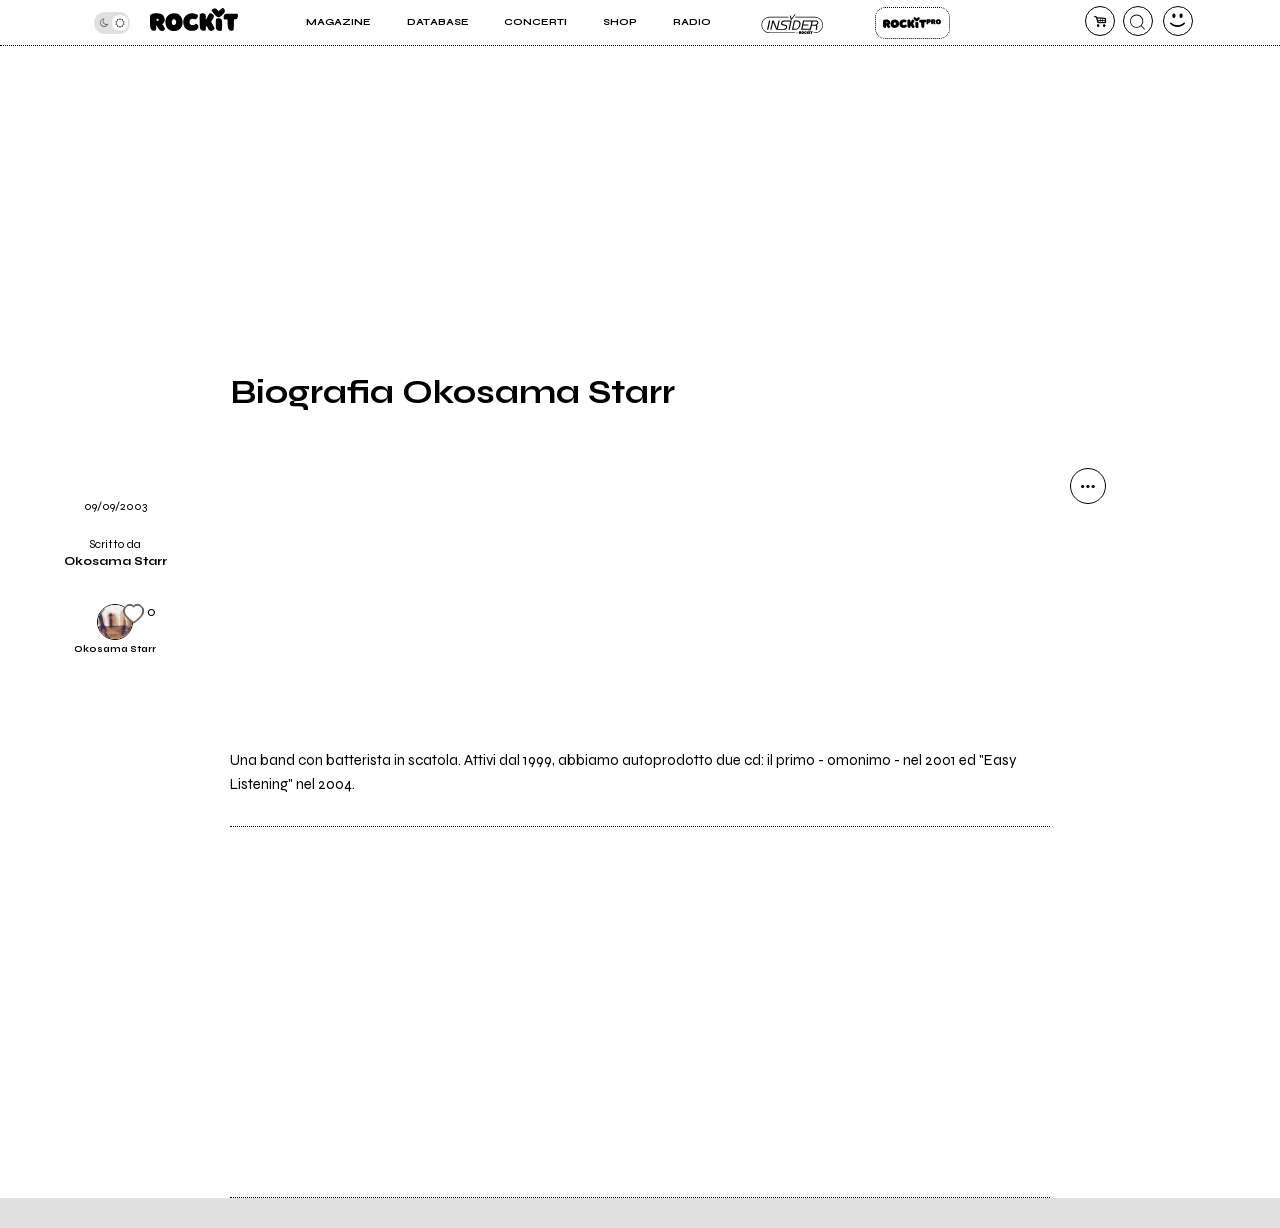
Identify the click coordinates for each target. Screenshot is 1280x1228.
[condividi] (1088, 486)
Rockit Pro (912, 23)
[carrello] (1100, 21)
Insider (792, 23)
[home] (194, 22)
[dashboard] (1178, 21)
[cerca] (1138, 21)
